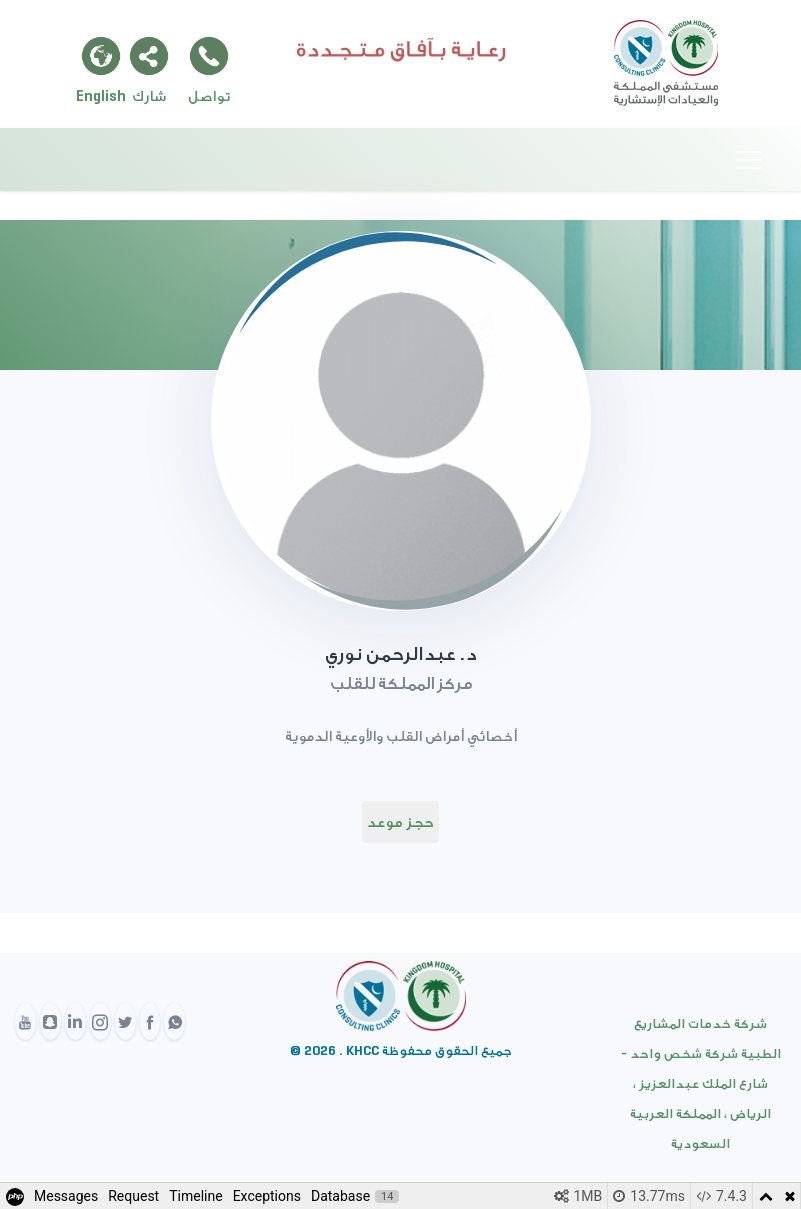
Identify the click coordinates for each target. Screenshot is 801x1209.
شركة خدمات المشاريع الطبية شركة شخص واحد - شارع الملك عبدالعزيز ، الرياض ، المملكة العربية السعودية (701, 1083)
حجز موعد (400, 821)
